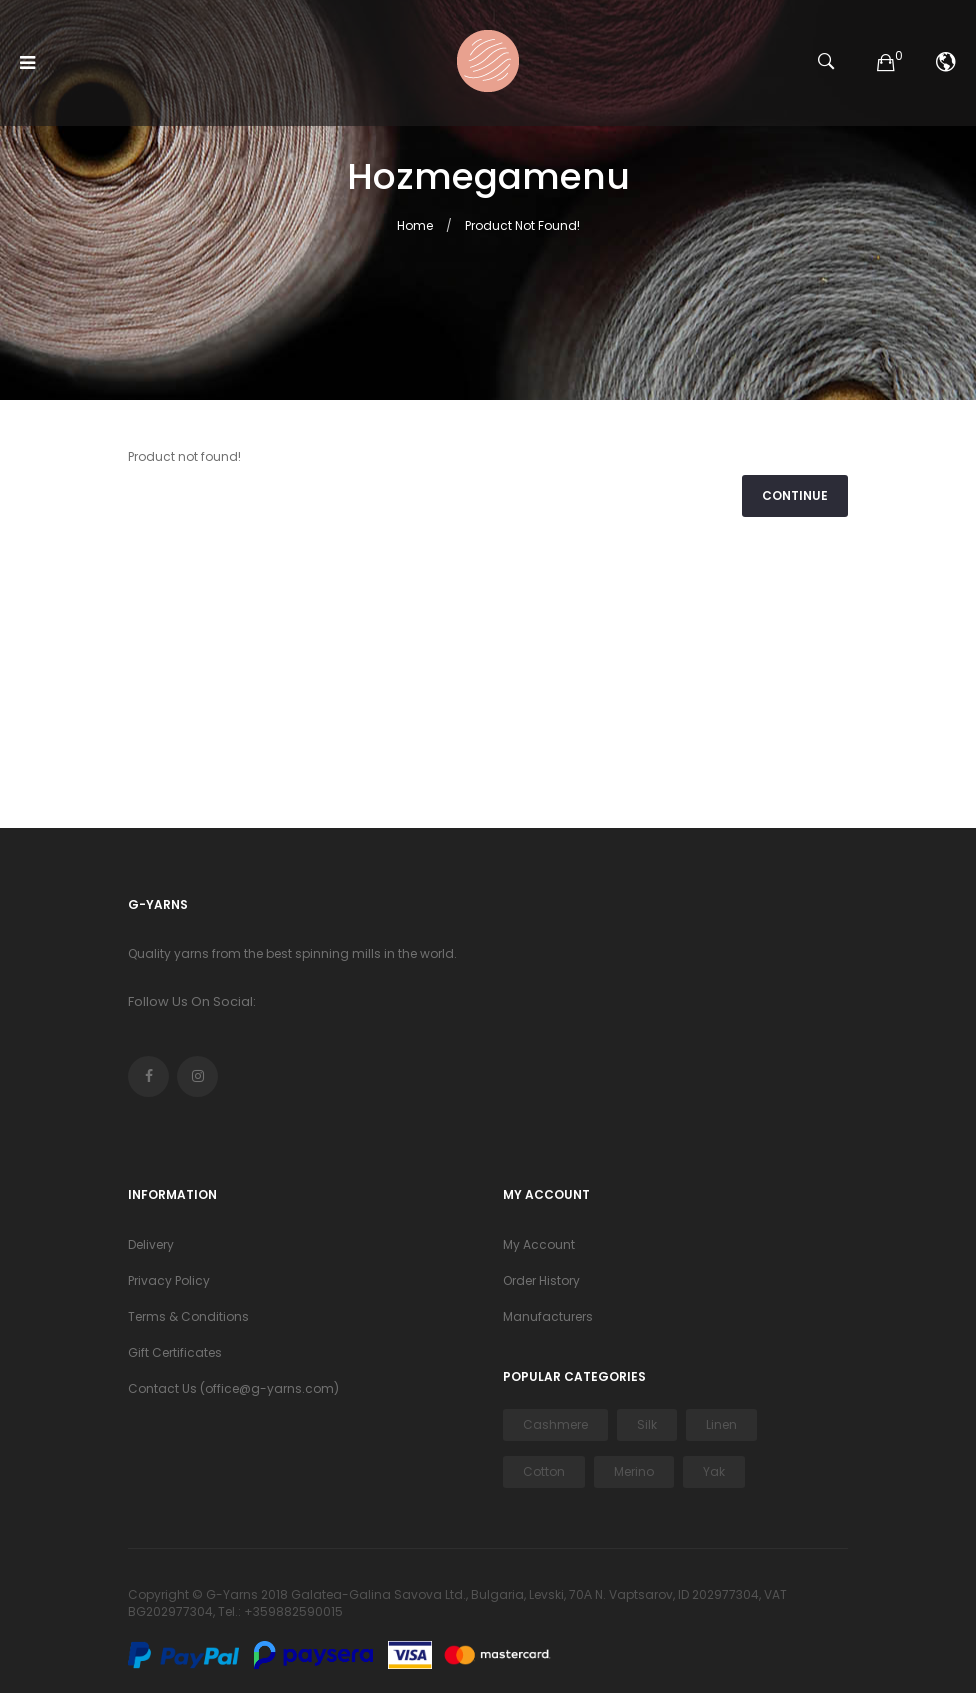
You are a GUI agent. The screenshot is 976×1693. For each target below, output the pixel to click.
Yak (714, 1471)
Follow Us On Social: (192, 1001)
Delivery (151, 1244)
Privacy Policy (169, 1280)
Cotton (544, 1471)
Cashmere (555, 1424)
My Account (539, 1244)
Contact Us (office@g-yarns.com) (233, 1388)
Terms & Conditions (188, 1316)
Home (415, 225)
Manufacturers (548, 1316)
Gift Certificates (175, 1352)
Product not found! (522, 225)
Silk (647, 1424)
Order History (541, 1280)
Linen (721, 1424)
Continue (795, 495)
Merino (634, 1471)
